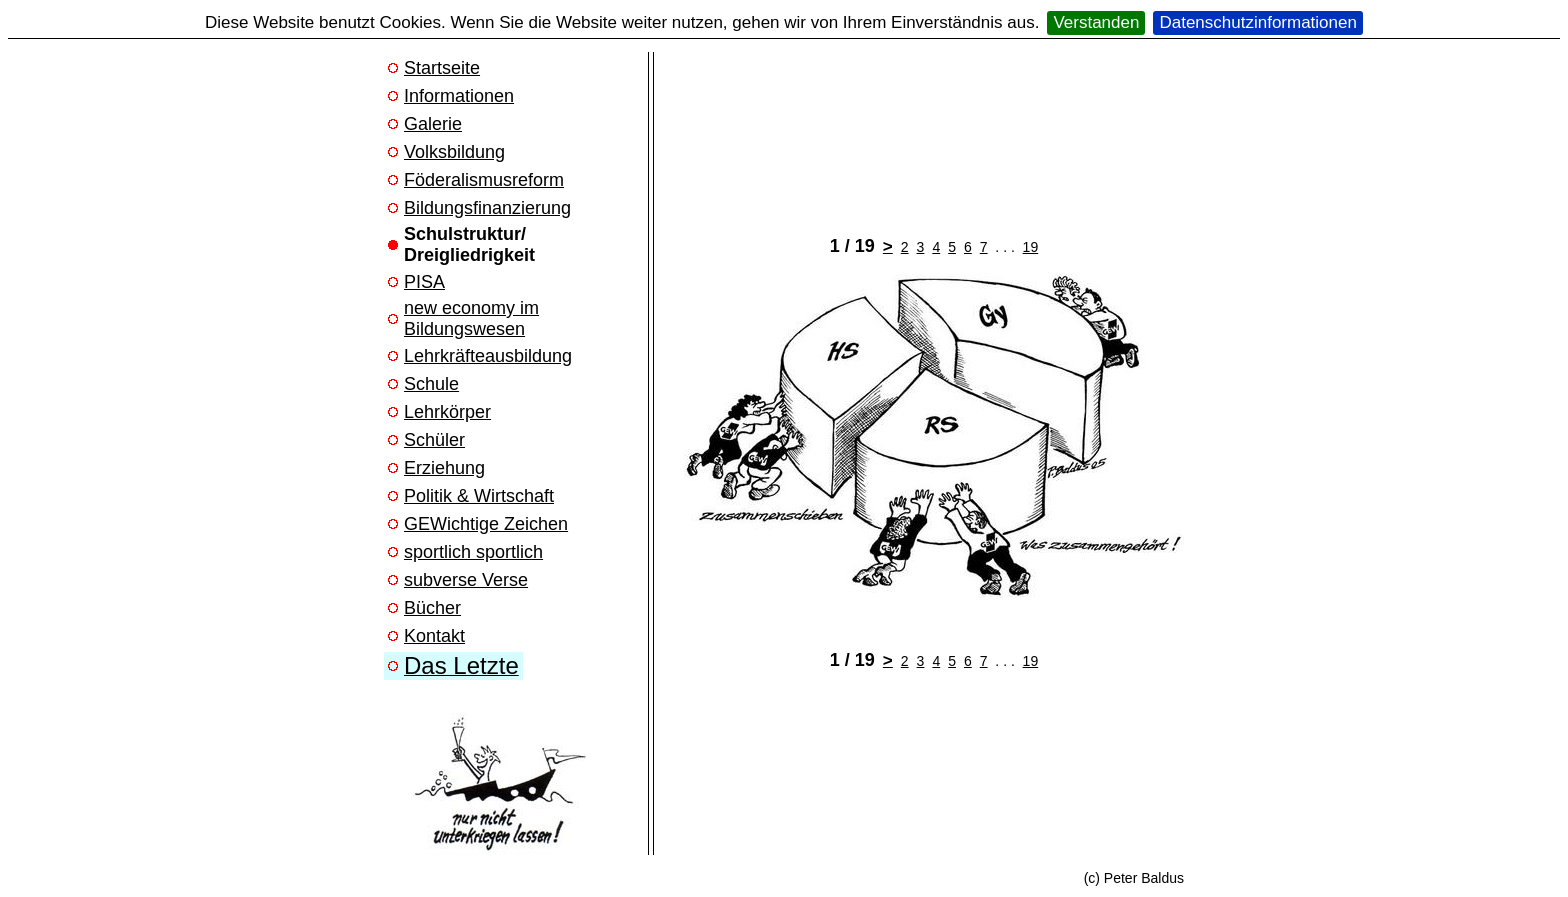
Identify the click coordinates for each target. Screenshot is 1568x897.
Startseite (442, 68)
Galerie (433, 124)
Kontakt (434, 636)
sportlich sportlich (473, 552)
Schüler (434, 440)
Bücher (432, 608)
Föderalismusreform (484, 180)
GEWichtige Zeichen (486, 524)
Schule (431, 384)
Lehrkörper (447, 412)
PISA (424, 282)
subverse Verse (466, 580)
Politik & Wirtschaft (479, 496)
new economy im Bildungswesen (471, 318)
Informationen (459, 96)
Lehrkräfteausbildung (488, 356)
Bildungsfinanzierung (487, 208)
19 (1031, 247)
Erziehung (444, 468)
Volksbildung (454, 152)
